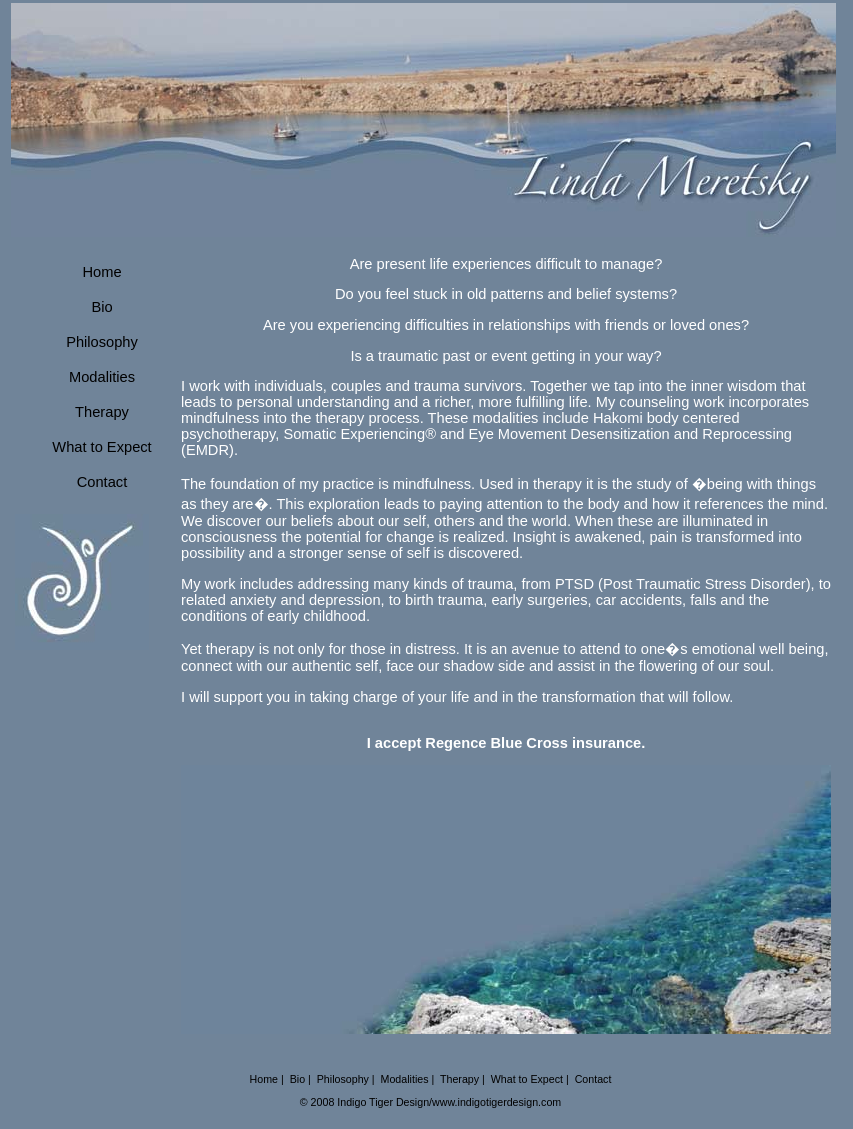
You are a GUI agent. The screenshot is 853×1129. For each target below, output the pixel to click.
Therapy (102, 412)
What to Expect (101, 447)
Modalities (102, 377)
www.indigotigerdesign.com (496, 1102)
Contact (102, 482)
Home (101, 272)
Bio (101, 307)
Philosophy (102, 342)
